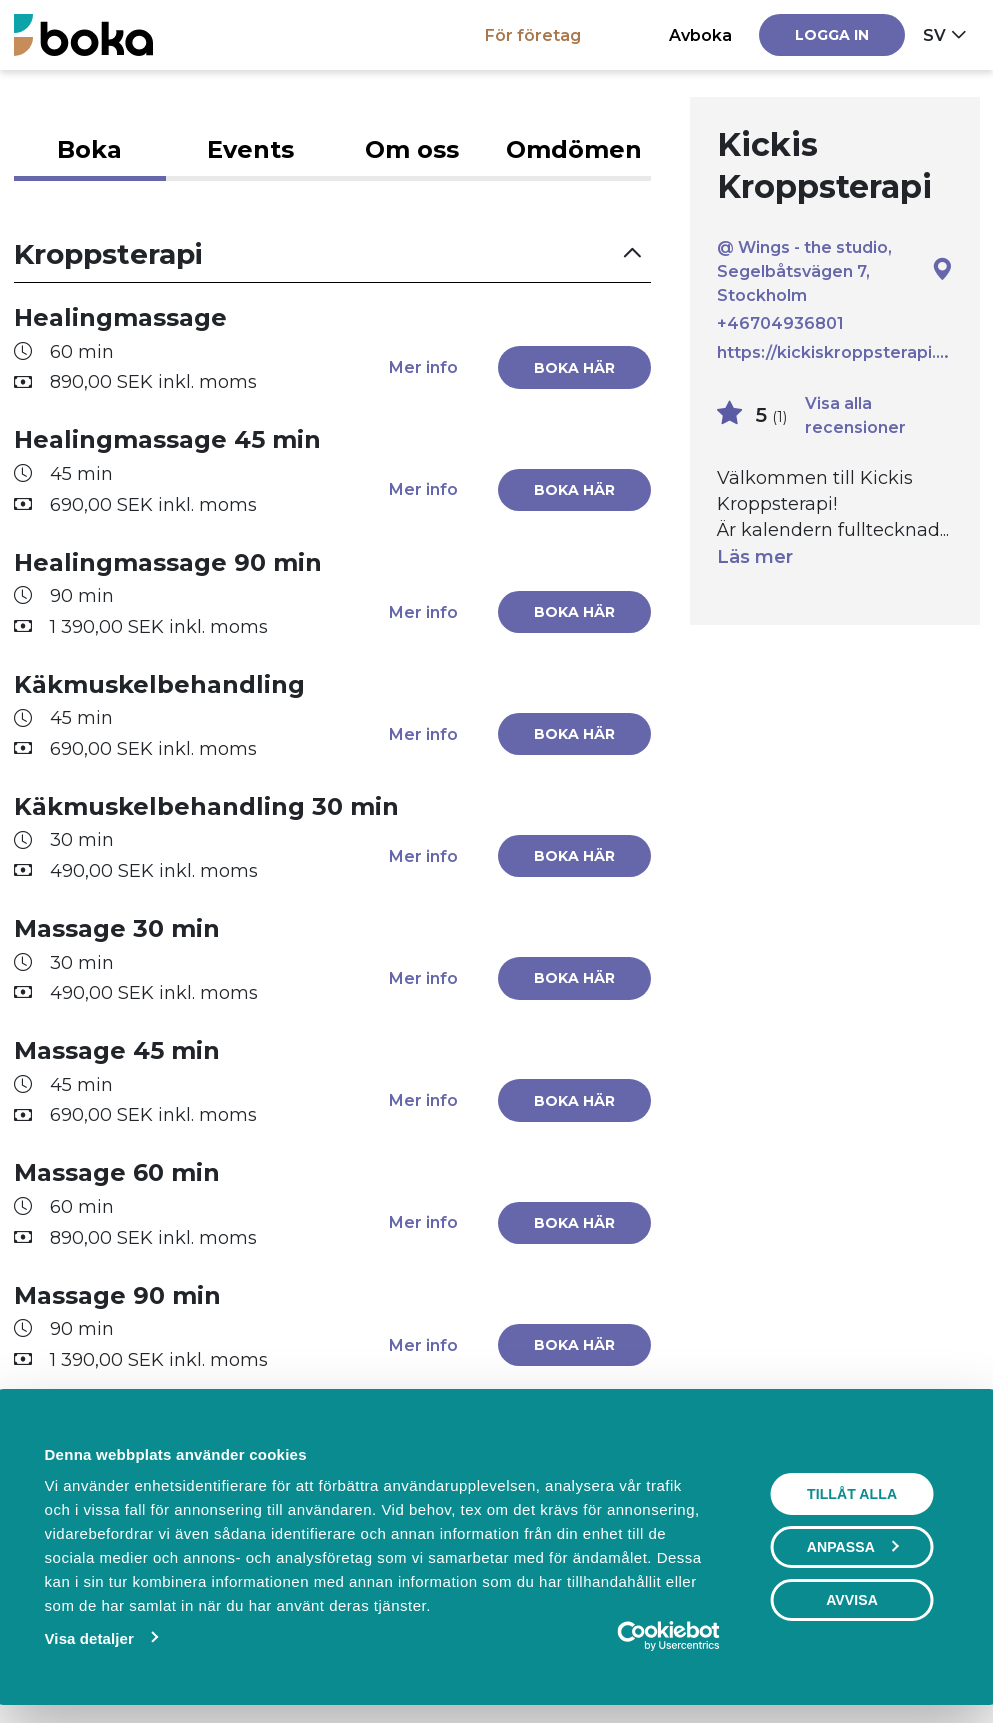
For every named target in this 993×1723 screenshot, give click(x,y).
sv (934, 35)
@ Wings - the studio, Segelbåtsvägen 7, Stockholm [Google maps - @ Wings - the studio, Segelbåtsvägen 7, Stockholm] (835, 271)
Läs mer (755, 557)
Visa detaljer (89, 1638)
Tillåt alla (852, 1494)
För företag (533, 35)
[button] (333, 254)
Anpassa (853, 1547)
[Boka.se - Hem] (83, 34)
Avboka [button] (700, 35)
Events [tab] (250, 149)
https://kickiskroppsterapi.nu (835, 352)
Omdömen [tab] (574, 149)
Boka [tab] (89, 149)
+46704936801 (780, 324)
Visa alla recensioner (855, 415)
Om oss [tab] (412, 149)
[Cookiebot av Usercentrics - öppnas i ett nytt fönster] (632, 1636)
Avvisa (852, 1600)
